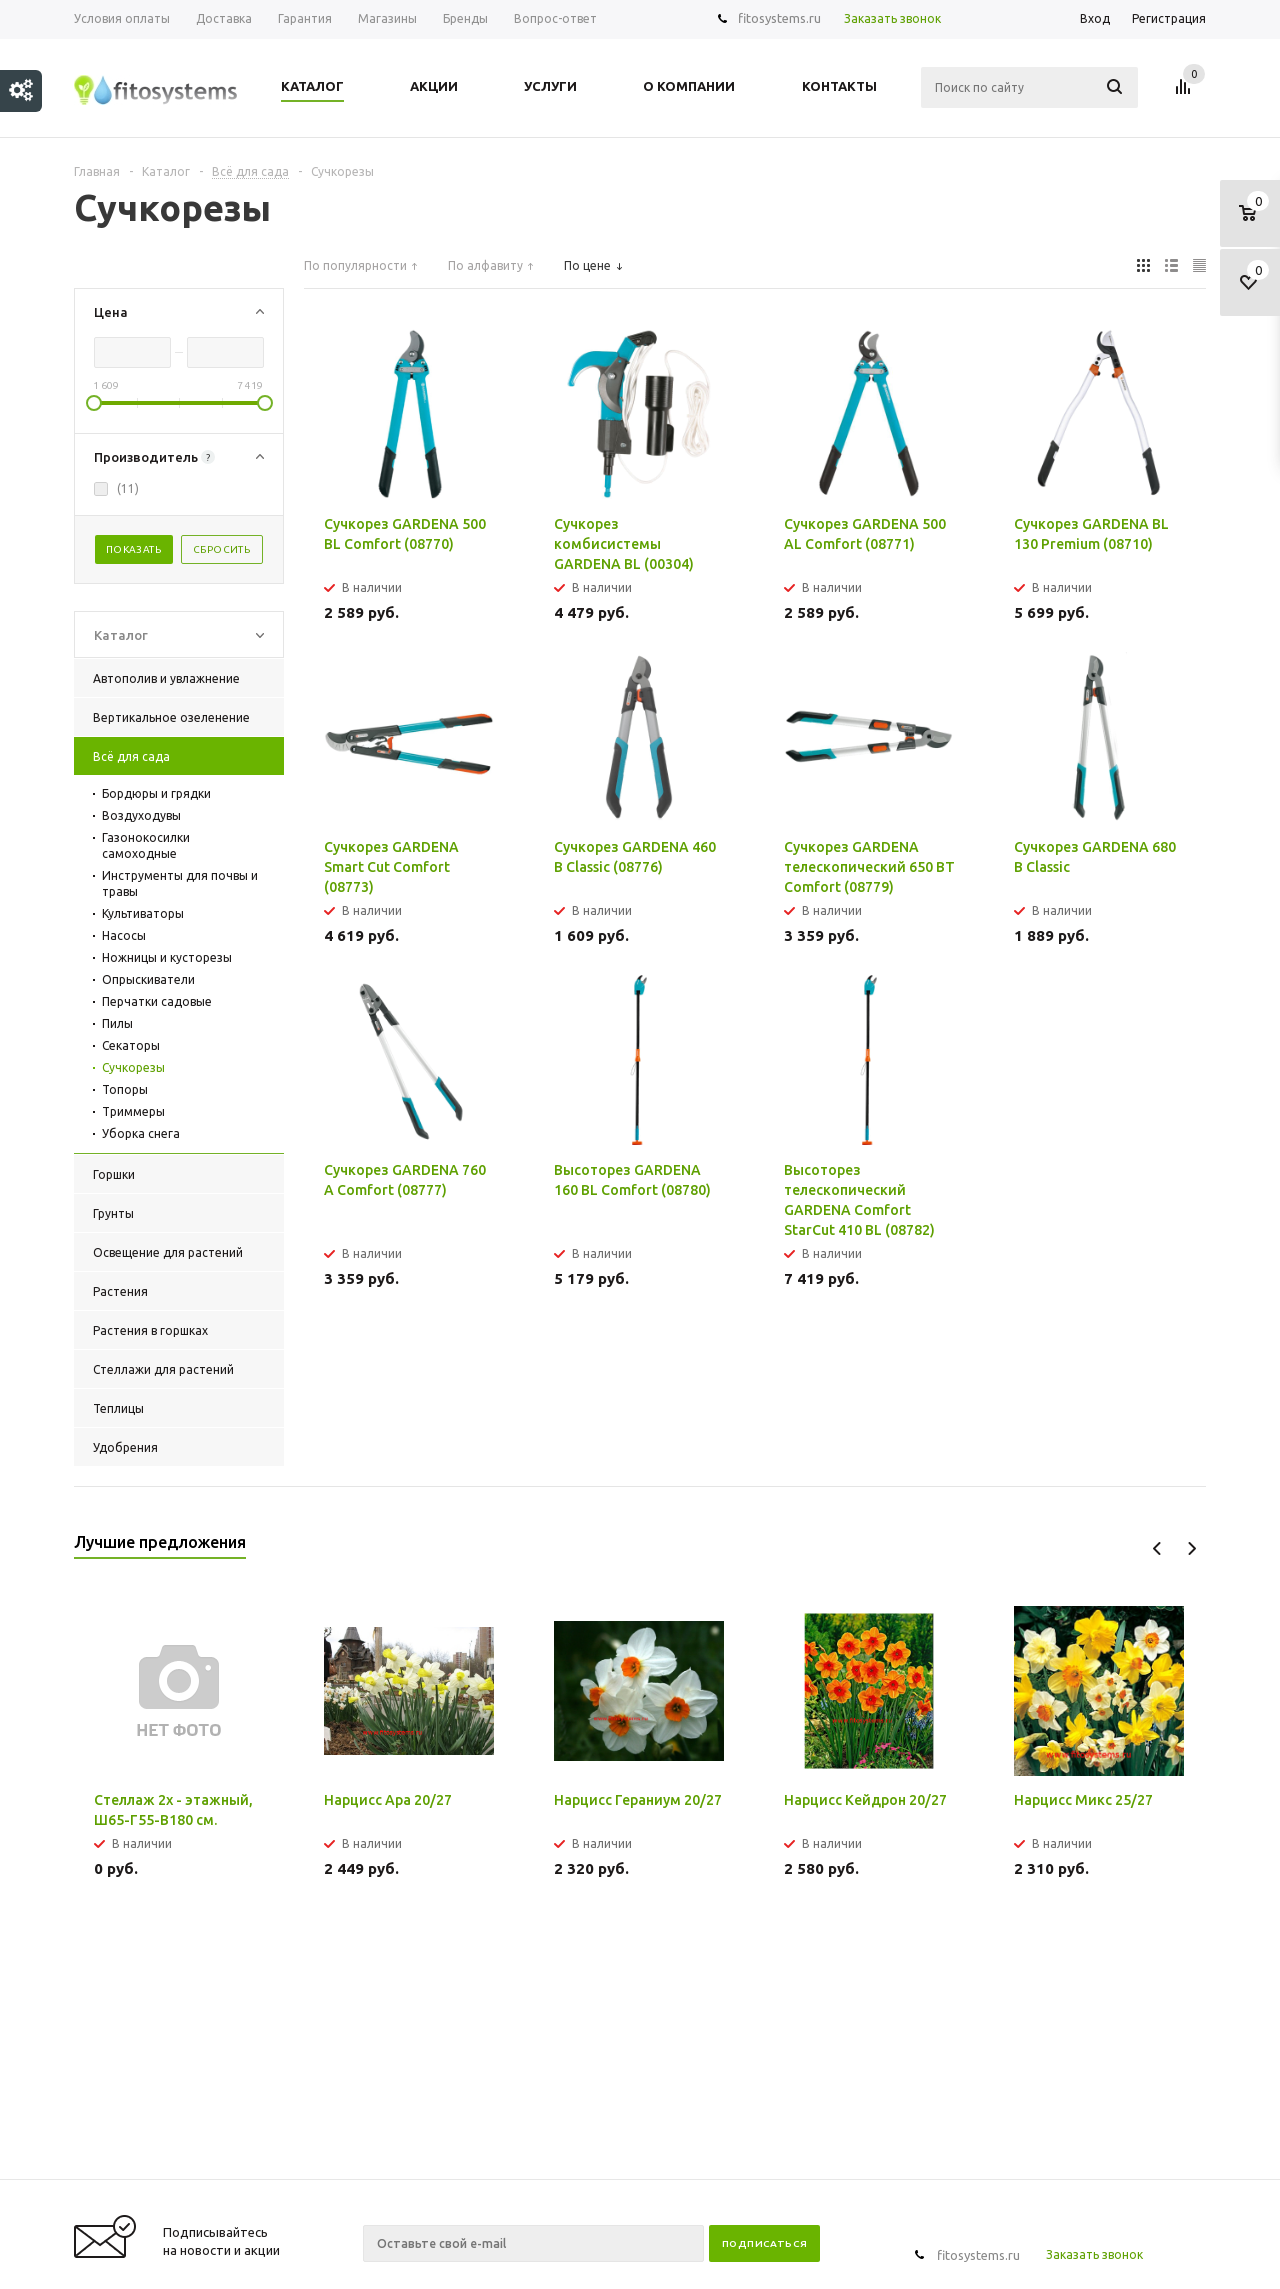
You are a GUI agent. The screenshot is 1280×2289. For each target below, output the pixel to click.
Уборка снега (141, 1133)
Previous (1157, 1548)
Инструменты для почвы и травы (180, 883)
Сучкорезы (133, 1067)
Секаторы (131, 1045)
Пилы (117, 1023)
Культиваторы (143, 913)
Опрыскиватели (148, 979)
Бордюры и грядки (156, 793)
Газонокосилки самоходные (146, 845)
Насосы (124, 935)
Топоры (125, 1089)
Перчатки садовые (157, 1001)
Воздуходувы (141, 815)
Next (1191, 1548)
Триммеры (133, 1111)
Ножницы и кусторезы (167, 957)
